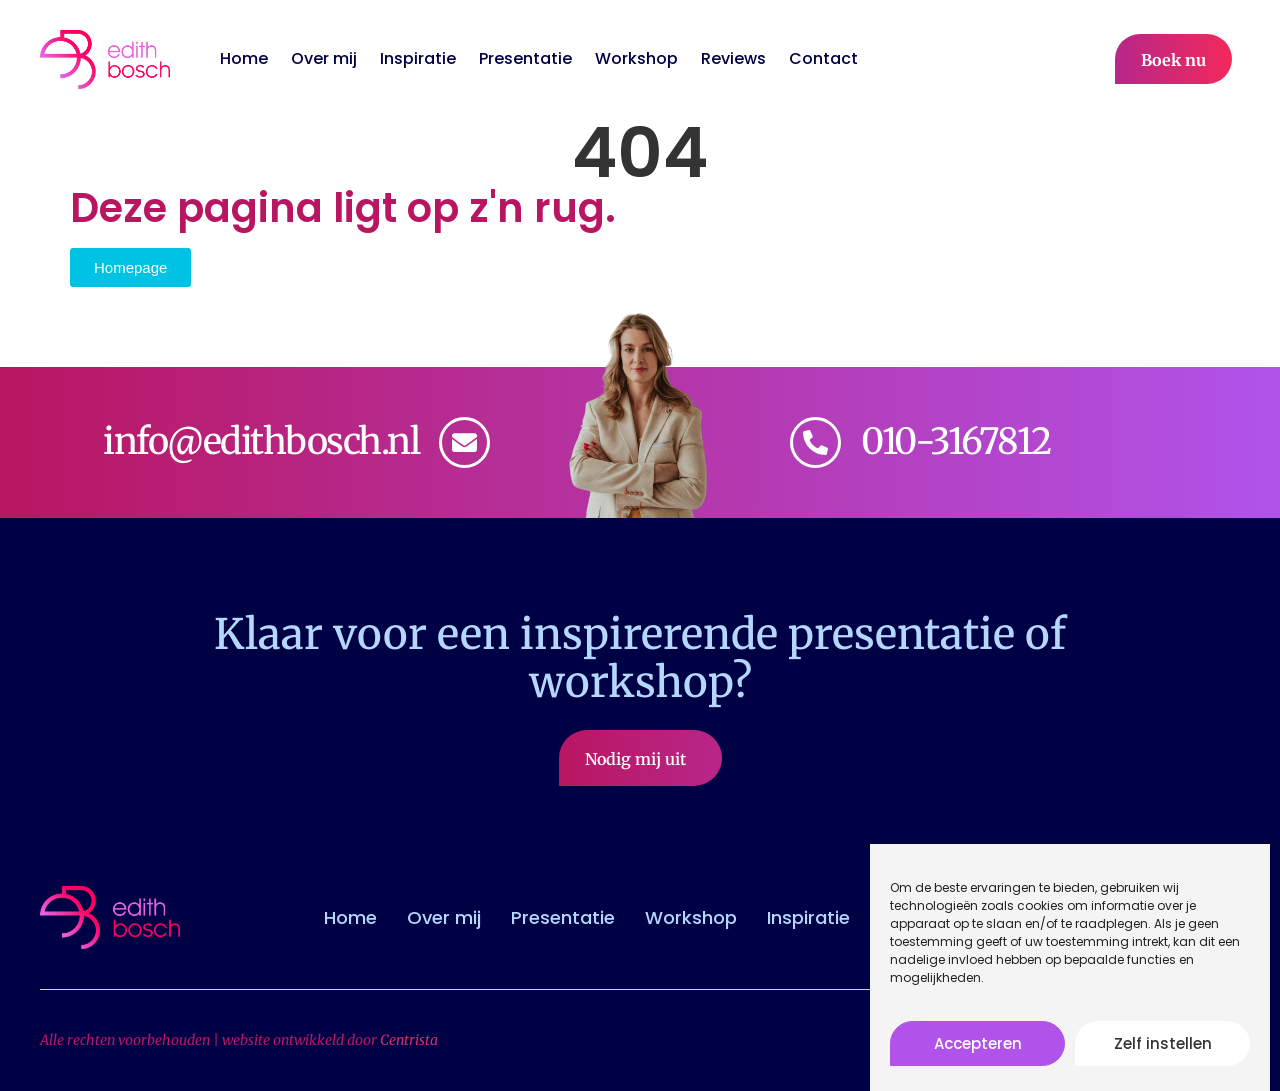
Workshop (636, 59)
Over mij (324, 59)
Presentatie (525, 59)
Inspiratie (418, 59)
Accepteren (978, 1050)
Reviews (733, 59)
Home (244, 59)
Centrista (409, 1040)
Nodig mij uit (640, 759)
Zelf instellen (1163, 1050)
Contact (823, 59)
